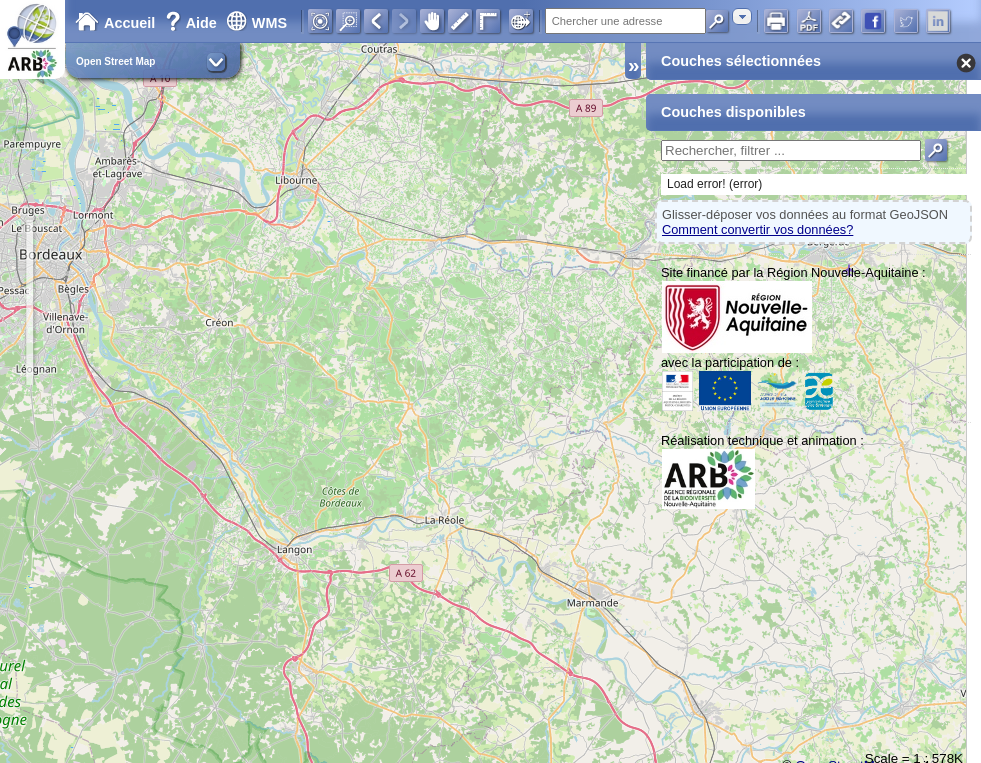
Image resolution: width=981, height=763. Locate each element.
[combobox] (742, 16)
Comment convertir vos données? (757, 229)
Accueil (115, 23)
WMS (256, 23)
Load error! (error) (714, 184)
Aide (193, 23)
